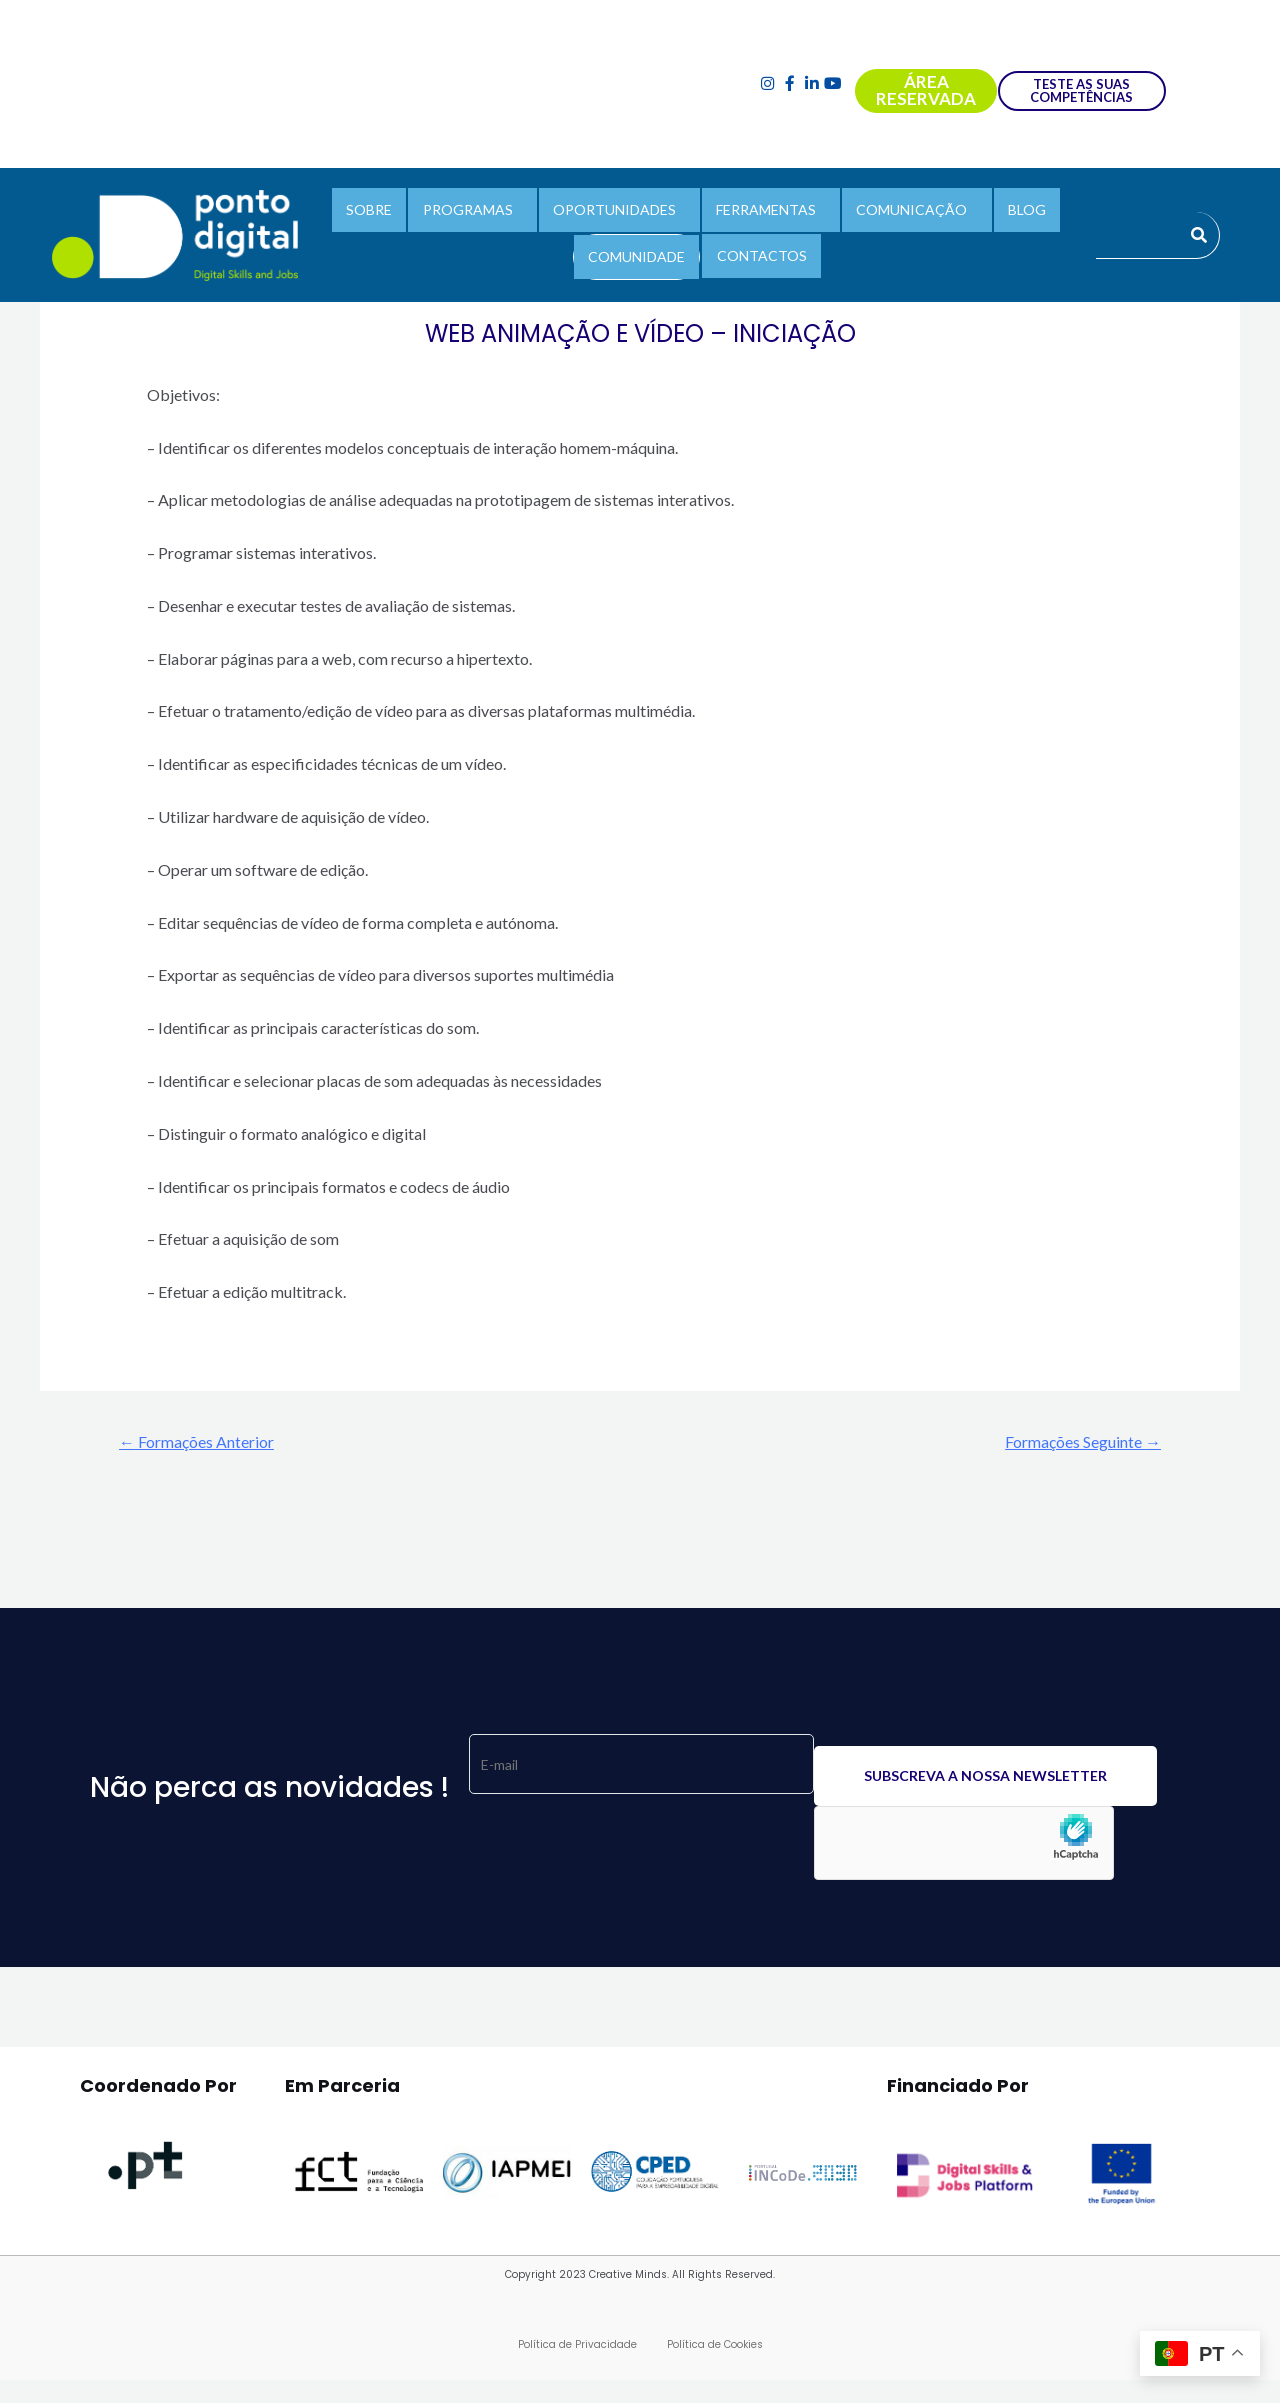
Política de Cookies (715, 2347)
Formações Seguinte (1073, 1442)
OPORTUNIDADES (618, 213)
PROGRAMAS (480, 213)
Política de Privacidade (577, 2347)
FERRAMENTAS (762, 213)
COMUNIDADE (640, 250)
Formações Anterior (206, 1442)
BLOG (1006, 213)
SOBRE (390, 213)
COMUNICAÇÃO (899, 213)
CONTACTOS (757, 249)
